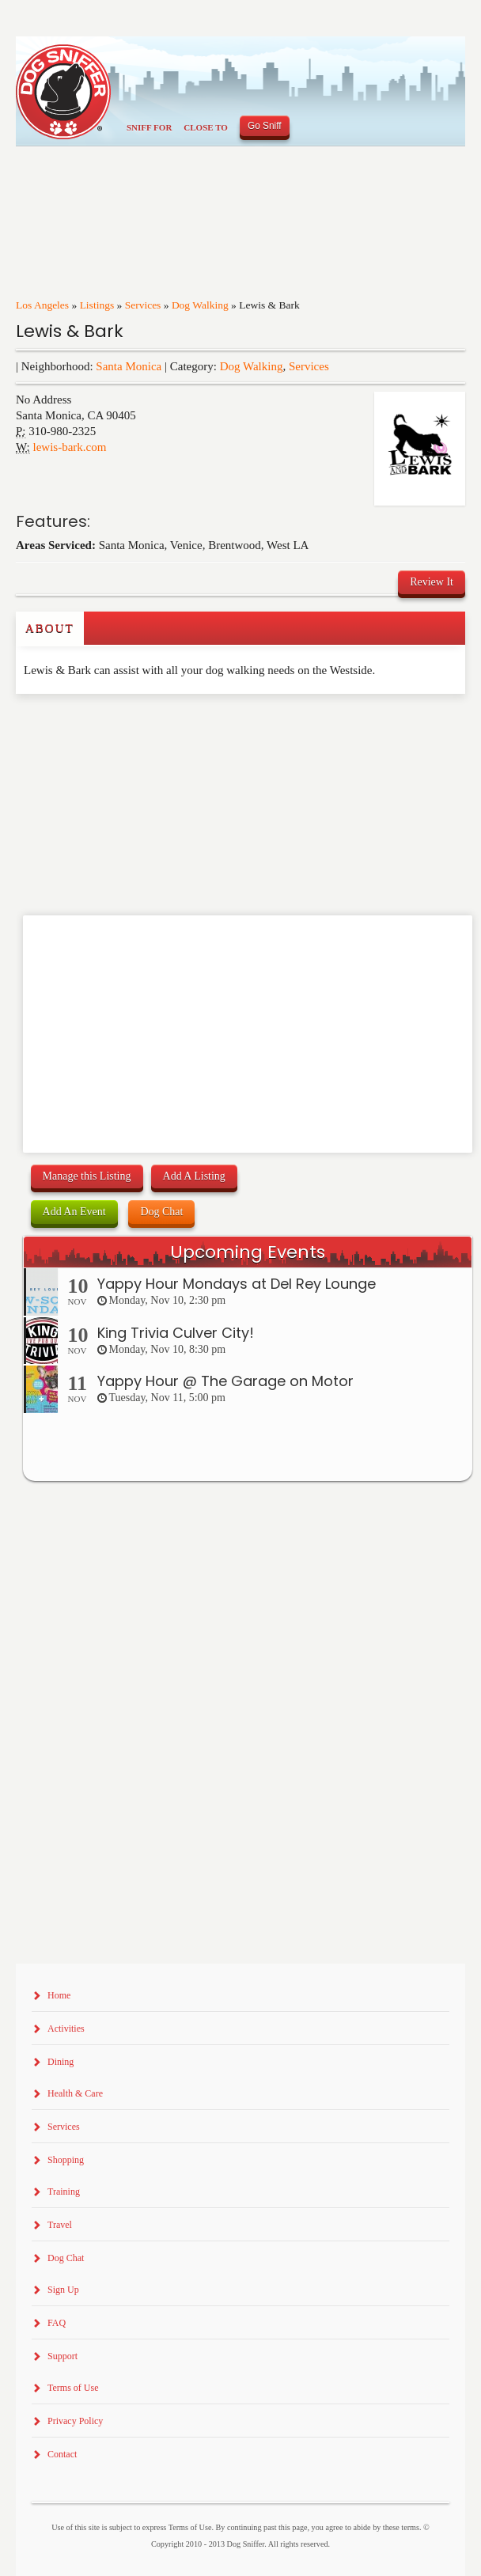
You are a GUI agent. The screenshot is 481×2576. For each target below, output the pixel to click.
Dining (60, 2061)
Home (58, 1995)
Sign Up (63, 2289)
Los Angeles (42, 305)
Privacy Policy (75, 2420)
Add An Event (74, 1212)
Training (63, 2191)
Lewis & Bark (69, 331)
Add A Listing (194, 1176)
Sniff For (149, 127)
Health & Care (75, 2093)
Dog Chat (161, 1212)
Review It (431, 582)
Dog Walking (200, 305)
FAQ (56, 2322)
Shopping (65, 2159)
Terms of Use (72, 2387)
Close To (206, 127)
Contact (62, 2454)
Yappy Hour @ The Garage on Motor (225, 1381)
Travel (59, 2224)
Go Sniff (265, 125)
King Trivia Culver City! (175, 1333)
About (49, 628)
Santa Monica (128, 366)
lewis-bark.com (70, 447)
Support (62, 2356)
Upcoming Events (247, 1252)
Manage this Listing (87, 1176)
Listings (97, 305)
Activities (66, 2028)
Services (143, 305)
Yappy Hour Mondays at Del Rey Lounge (236, 1284)
